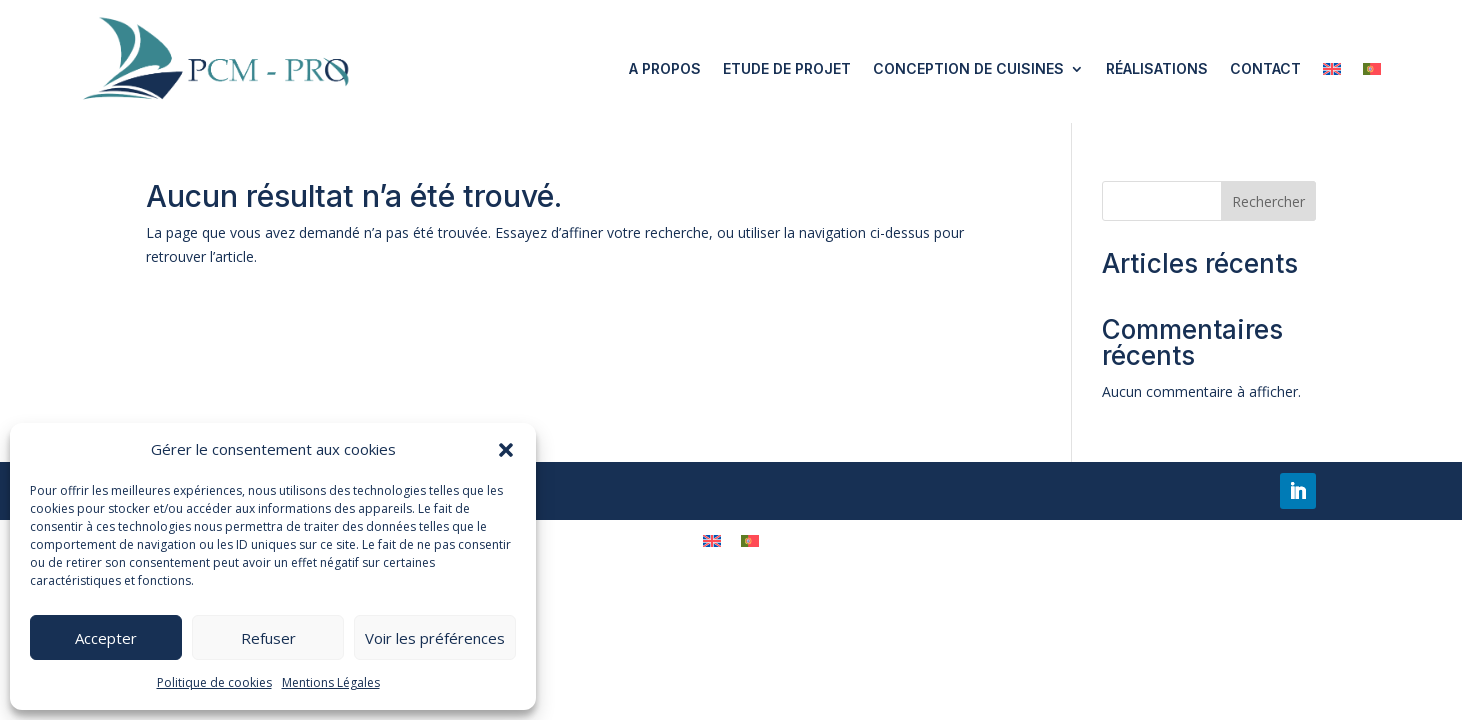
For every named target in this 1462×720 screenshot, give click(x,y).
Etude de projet (787, 68)
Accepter (106, 638)
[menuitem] (1332, 69)
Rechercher (1268, 201)
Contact (1265, 68)
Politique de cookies (214, 682)
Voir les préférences (435, 638)
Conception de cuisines (968, 68)
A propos (665, 68)
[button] (506, 450)
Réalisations (1157, 68)
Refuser (268, 638)
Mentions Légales (331, 682)
